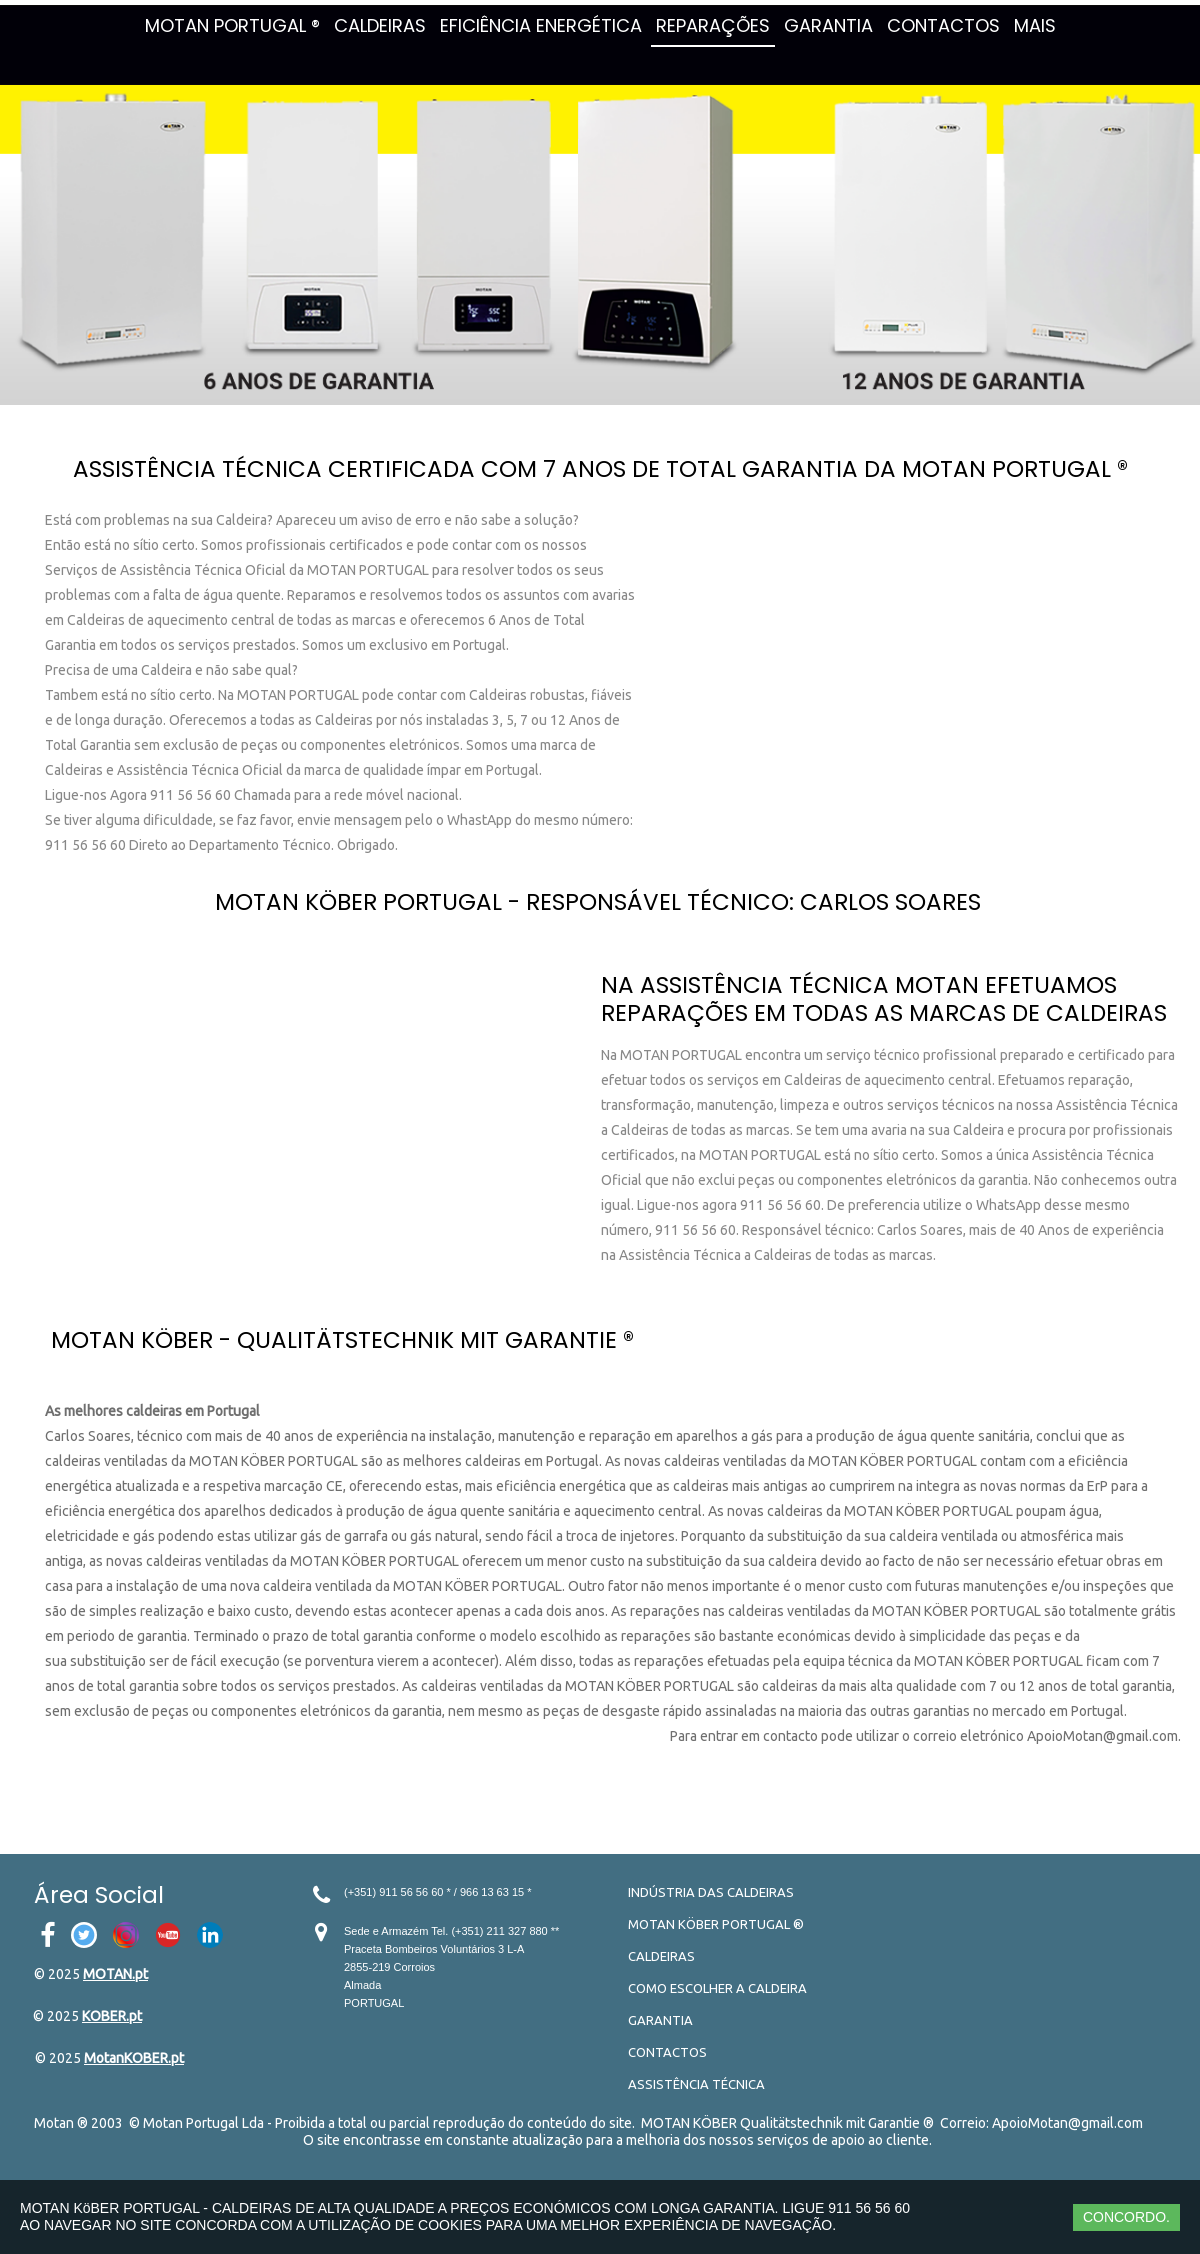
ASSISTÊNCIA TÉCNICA (696, 2084)
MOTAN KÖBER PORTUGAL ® (716, 1924)
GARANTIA (828, 25)
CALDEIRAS (380, 25)
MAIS (1035, 25)
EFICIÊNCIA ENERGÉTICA (541, 25)
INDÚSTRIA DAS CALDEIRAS (711, 1892)
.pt (140, 1974)
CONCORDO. (1126, 2217)
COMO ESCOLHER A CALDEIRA (717, 1988)
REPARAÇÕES (713, 25)
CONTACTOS (943, 25)
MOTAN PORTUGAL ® (232, 25)
